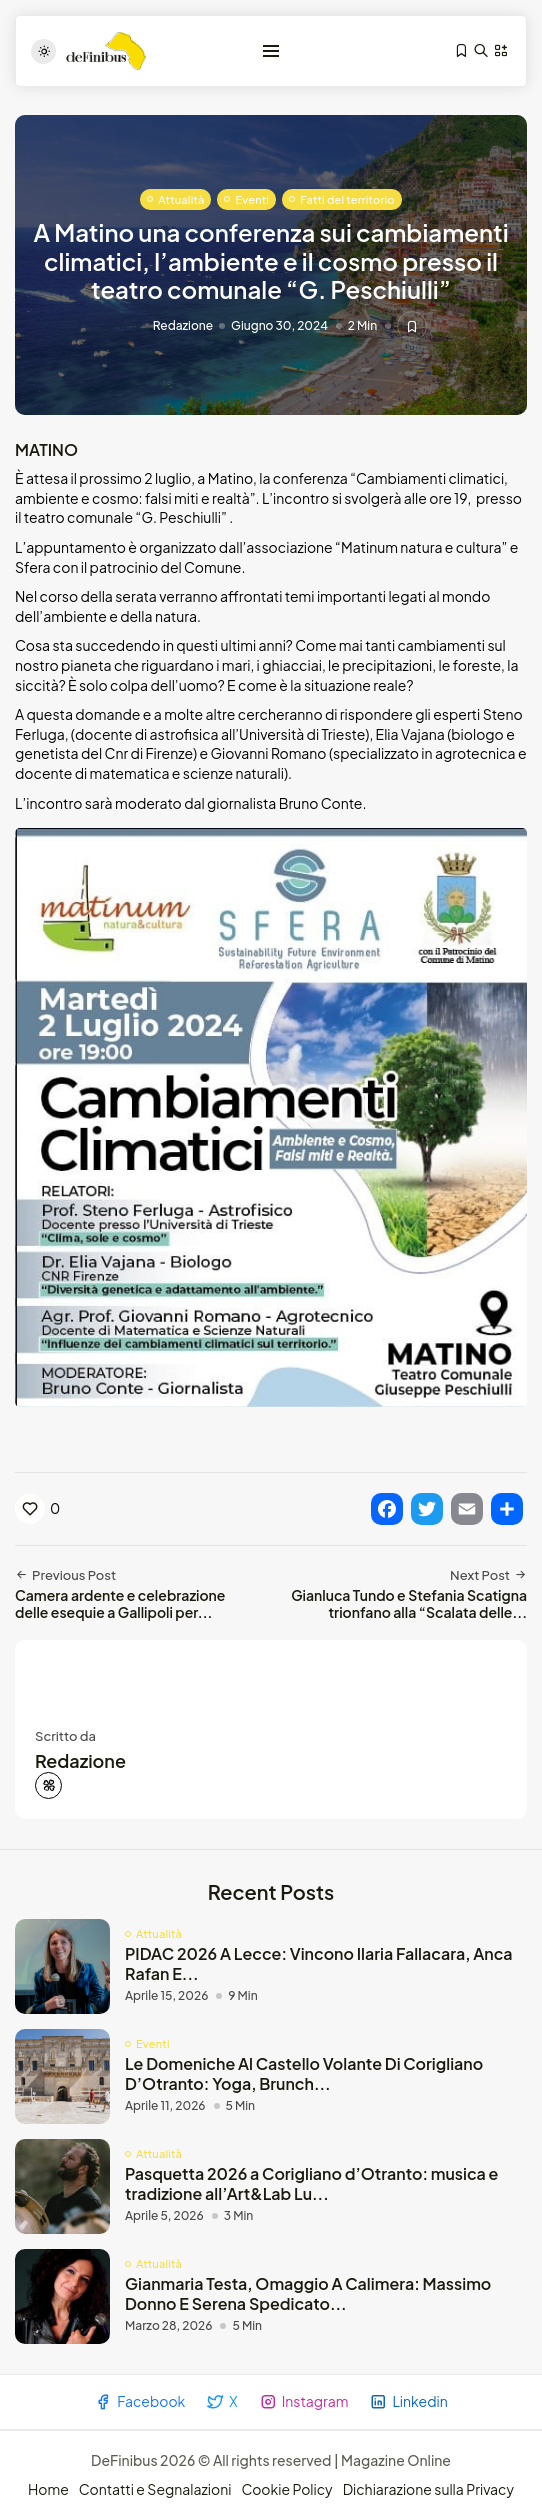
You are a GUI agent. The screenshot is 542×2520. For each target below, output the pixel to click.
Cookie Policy (286, 2489)
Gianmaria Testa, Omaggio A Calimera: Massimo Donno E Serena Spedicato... (308, 2293)
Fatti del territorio (347, 199)
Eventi (252, 199)
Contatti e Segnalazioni (155, 2489)
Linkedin (408, 2401)
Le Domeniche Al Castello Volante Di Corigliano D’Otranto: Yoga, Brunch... (304, 2073)
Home (48, 2489)
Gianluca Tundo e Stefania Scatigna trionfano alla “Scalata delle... (409, 1603)
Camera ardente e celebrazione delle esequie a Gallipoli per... (120, 1603)
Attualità (181, 199)
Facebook (139, 2401)
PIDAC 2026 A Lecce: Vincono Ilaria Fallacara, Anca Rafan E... (319, 1963)
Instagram (304, 2401)
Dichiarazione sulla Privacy (428, 2489)
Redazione (183, 326)
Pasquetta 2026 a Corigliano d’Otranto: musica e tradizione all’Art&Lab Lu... (311, 2183)
